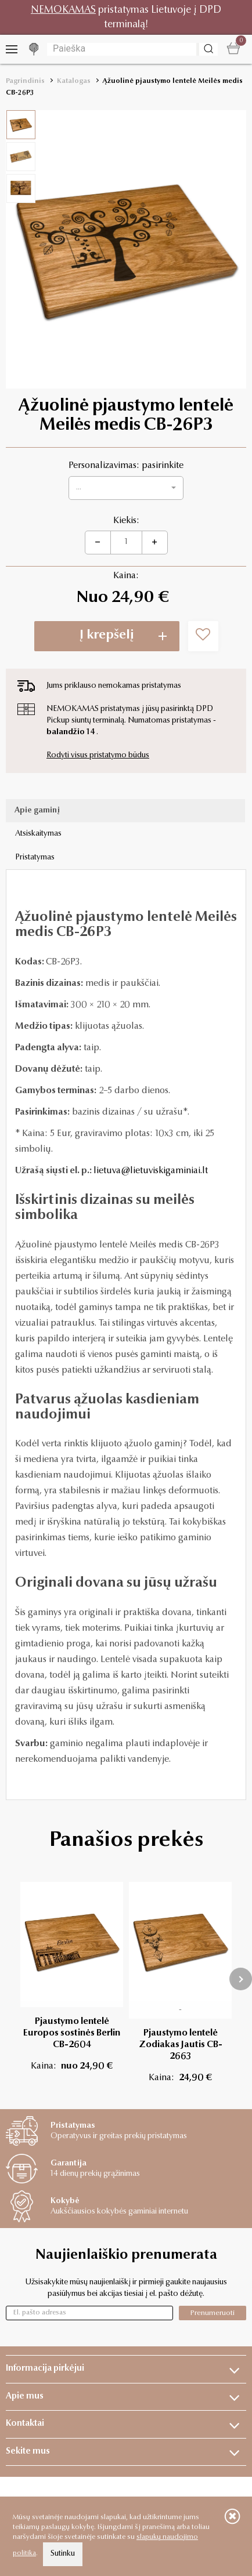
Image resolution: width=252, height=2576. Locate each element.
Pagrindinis (25, 81)
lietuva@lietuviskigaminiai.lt (150, 1170)
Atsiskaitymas (38, 834)
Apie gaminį (37, 811)
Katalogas (74, 81)
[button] (126, 488)
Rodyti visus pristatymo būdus (97, 756)
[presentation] (240, 1979)
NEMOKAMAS (63, 10)
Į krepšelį (107, 635)
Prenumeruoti (212, 2313)
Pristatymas (35, 858)
